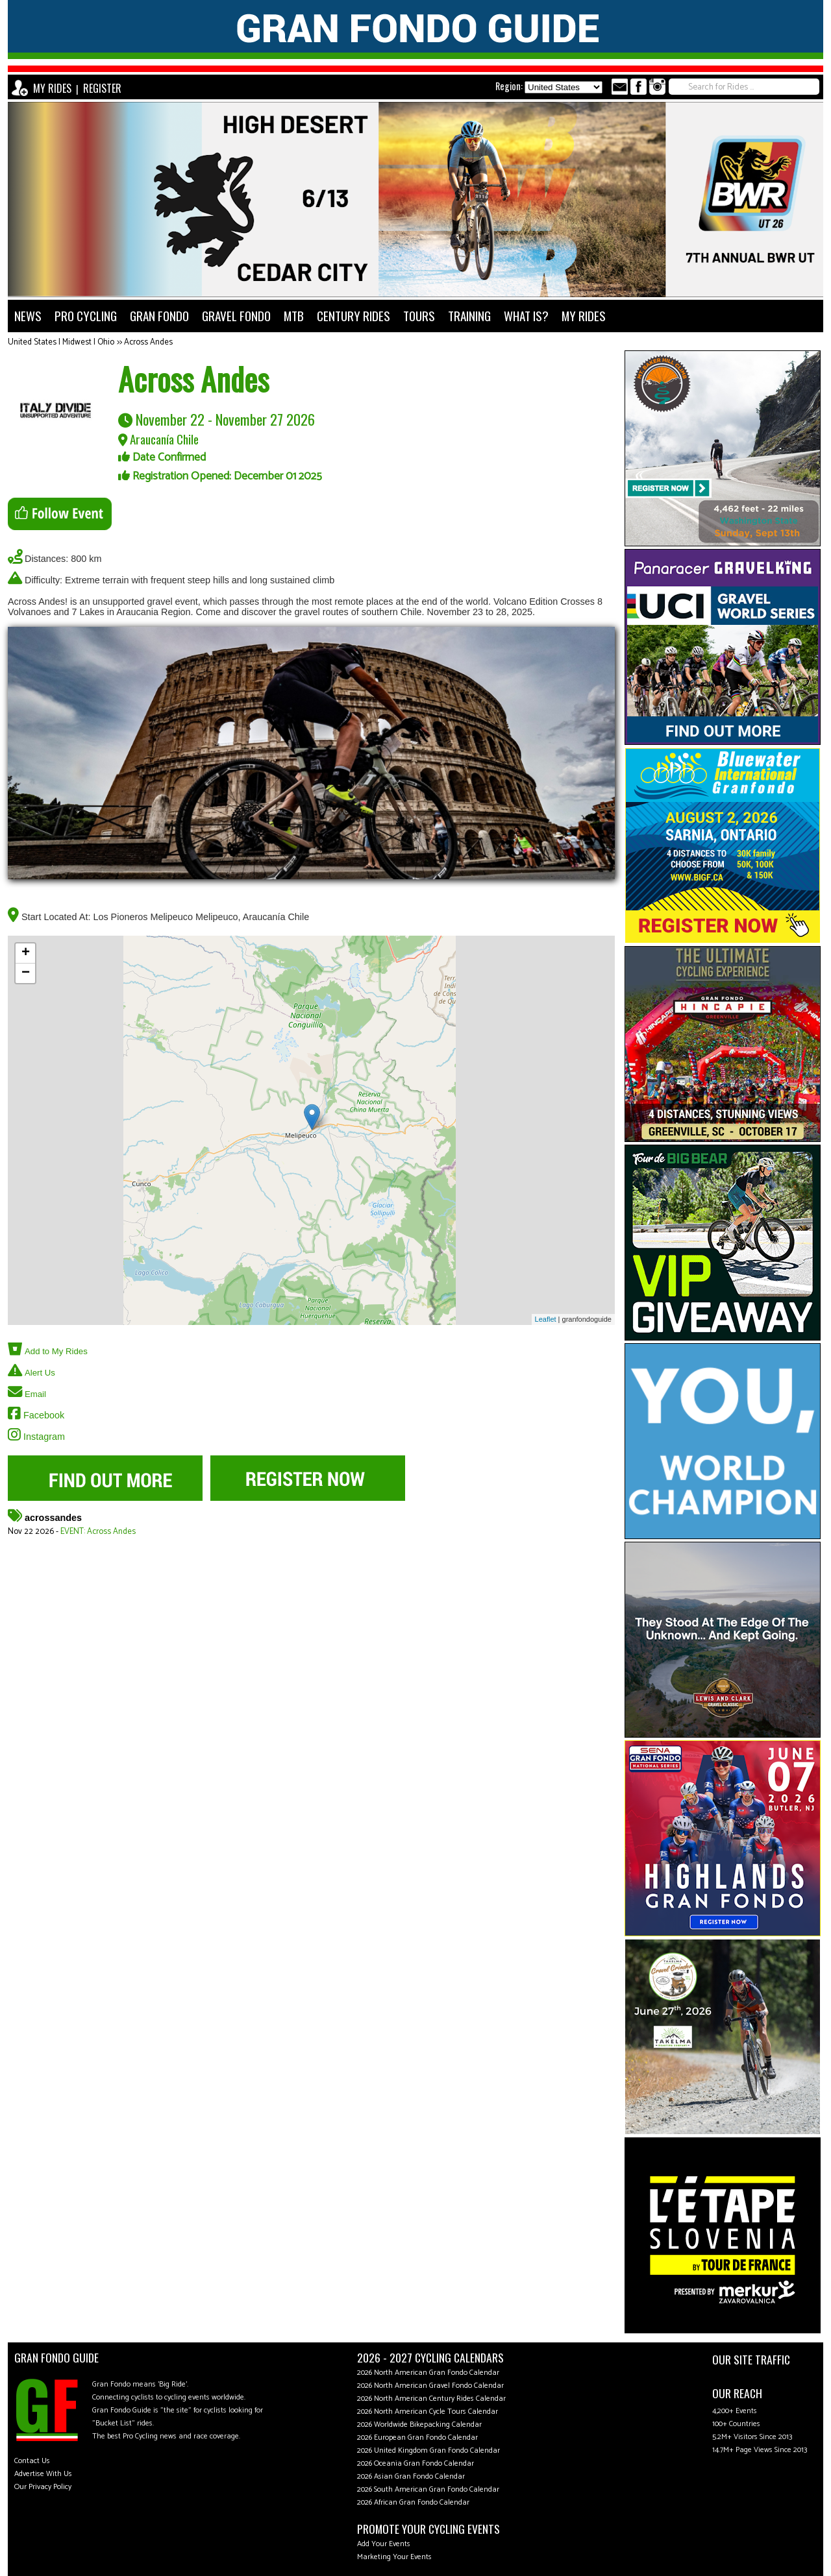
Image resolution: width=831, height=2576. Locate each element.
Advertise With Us (43, 2474)
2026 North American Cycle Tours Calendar (427, 2411)
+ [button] (25, 953)
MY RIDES (52, 88)
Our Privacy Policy (42, 2487)
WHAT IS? (526, 315)
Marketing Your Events (394, 2557)
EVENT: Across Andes (98, 1531)
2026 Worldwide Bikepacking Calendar (419, 2424)
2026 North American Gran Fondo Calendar (428, 2372)
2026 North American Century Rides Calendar (431, 2398)
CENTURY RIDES (353, 315)
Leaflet (545, 1319)
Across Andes (148, 342)
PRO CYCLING (86, 315)
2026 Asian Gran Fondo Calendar (411, 2476)
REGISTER (102, 88)
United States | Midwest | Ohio (61, 342)
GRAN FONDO (159, 315)
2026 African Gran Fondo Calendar (413, 2502)
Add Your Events (383, 2544)
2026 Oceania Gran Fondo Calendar (415, 2463)
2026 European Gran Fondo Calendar (417, 2437)
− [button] (25, 973)
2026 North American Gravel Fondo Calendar (430, 2385)
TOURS (419, 315)
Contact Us (32, 2461)
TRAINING (469, 315)
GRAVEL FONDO (236, 315)
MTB (294, 315)
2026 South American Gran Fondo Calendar (428, 2489)
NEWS (28, 315)
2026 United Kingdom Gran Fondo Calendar (428, 2450)
